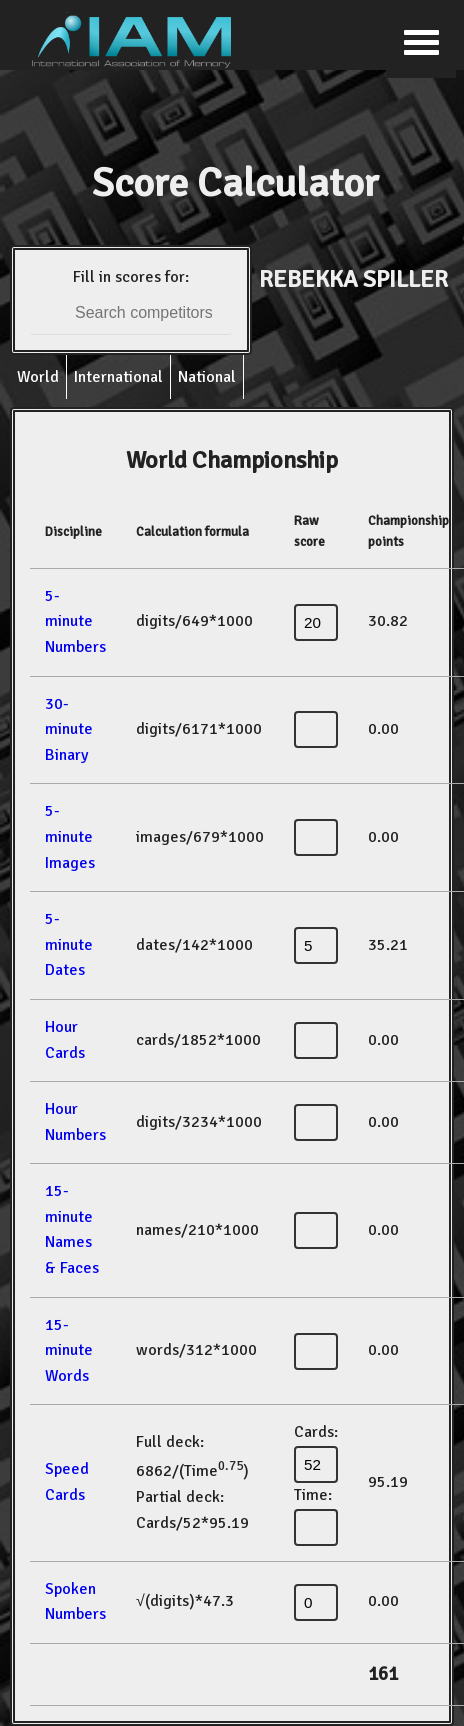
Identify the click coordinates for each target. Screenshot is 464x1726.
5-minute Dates (69, 944)
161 (383, 1674)
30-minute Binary (69, 729)
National (207, 377)
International (118, 377)
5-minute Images (70, 836)
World (38, 377)
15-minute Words (69, 1350)
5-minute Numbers (75, 621)
